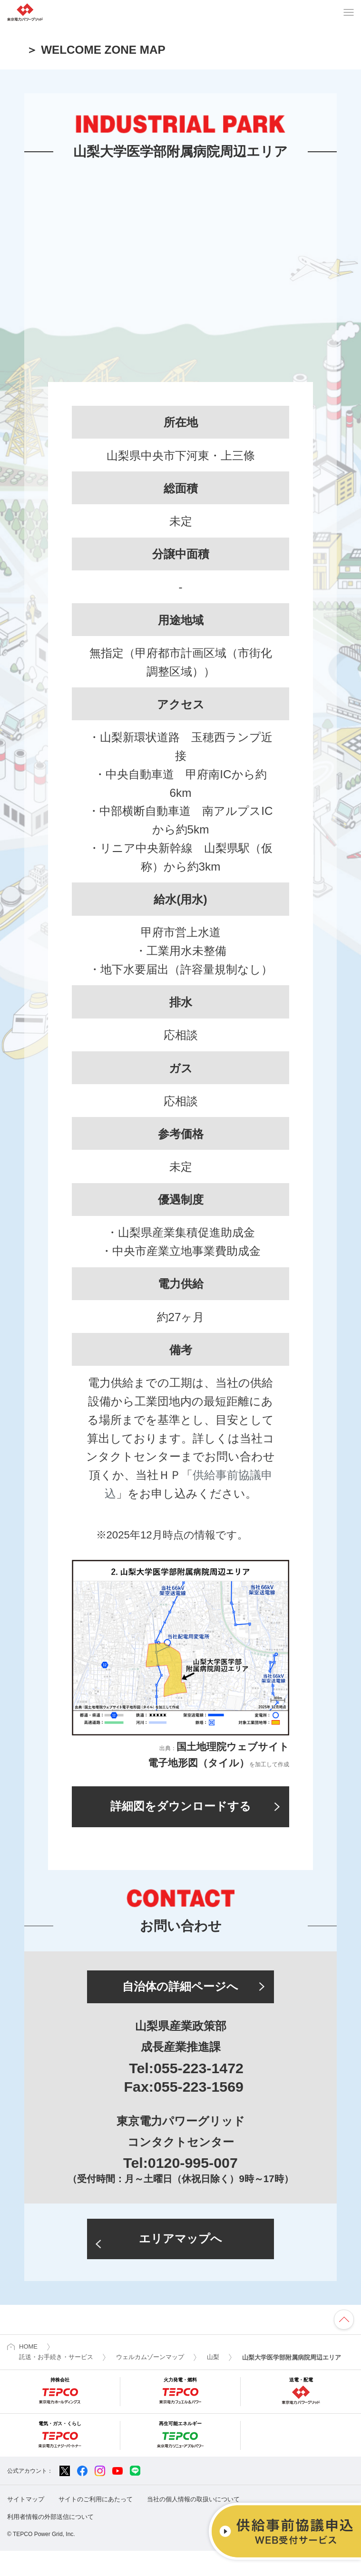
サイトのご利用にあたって (96, 2524)
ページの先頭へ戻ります (344, 2345)
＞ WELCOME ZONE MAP (95, 49)
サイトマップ (25, 2524)
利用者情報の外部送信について (50, 2542)
